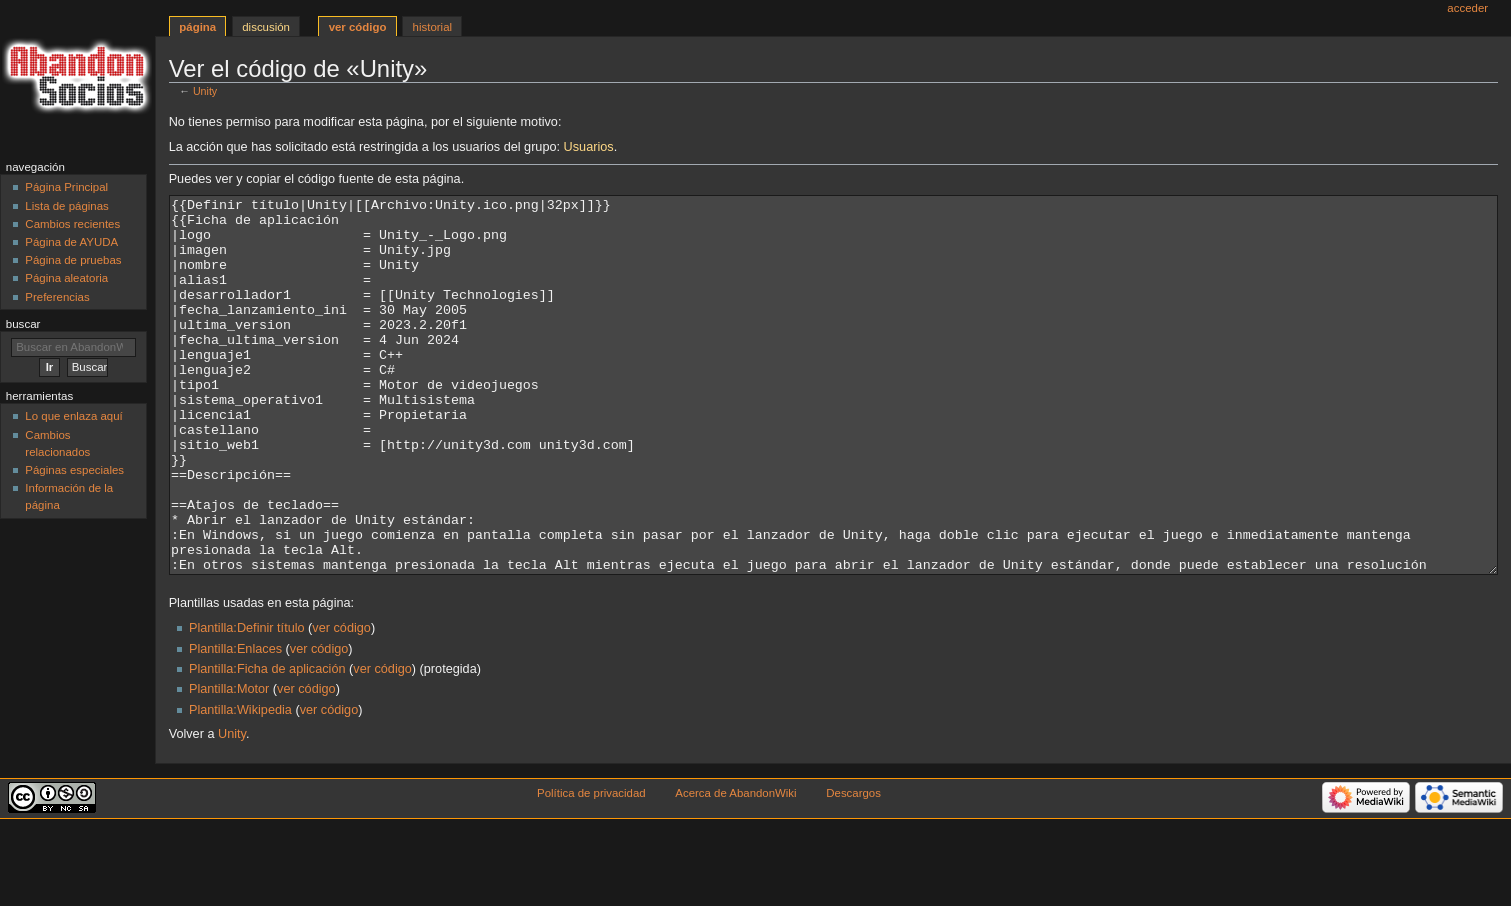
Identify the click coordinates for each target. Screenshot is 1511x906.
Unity (205, 91)
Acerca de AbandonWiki (735, 868)
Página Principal (66, 187)
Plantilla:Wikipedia (240, 785)
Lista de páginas (66, 206)
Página (197, 27)
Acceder (1467, 8)
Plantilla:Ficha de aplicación (267, 744)
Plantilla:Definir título (247, 703)
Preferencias (57, 297)
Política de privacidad (591, 868)
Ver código (358, 27)
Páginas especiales (74, 470)
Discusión (266, 27)
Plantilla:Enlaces (235, 724)
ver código (341, 703)
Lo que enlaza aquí (73, 416)
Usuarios (589, 147)
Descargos (853, 868)
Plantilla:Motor (229, 764)
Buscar (23, 324)
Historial (432, 27)
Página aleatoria (66, 278)
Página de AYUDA (71, 242)
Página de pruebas (73, 260)
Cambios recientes (72, 224)
